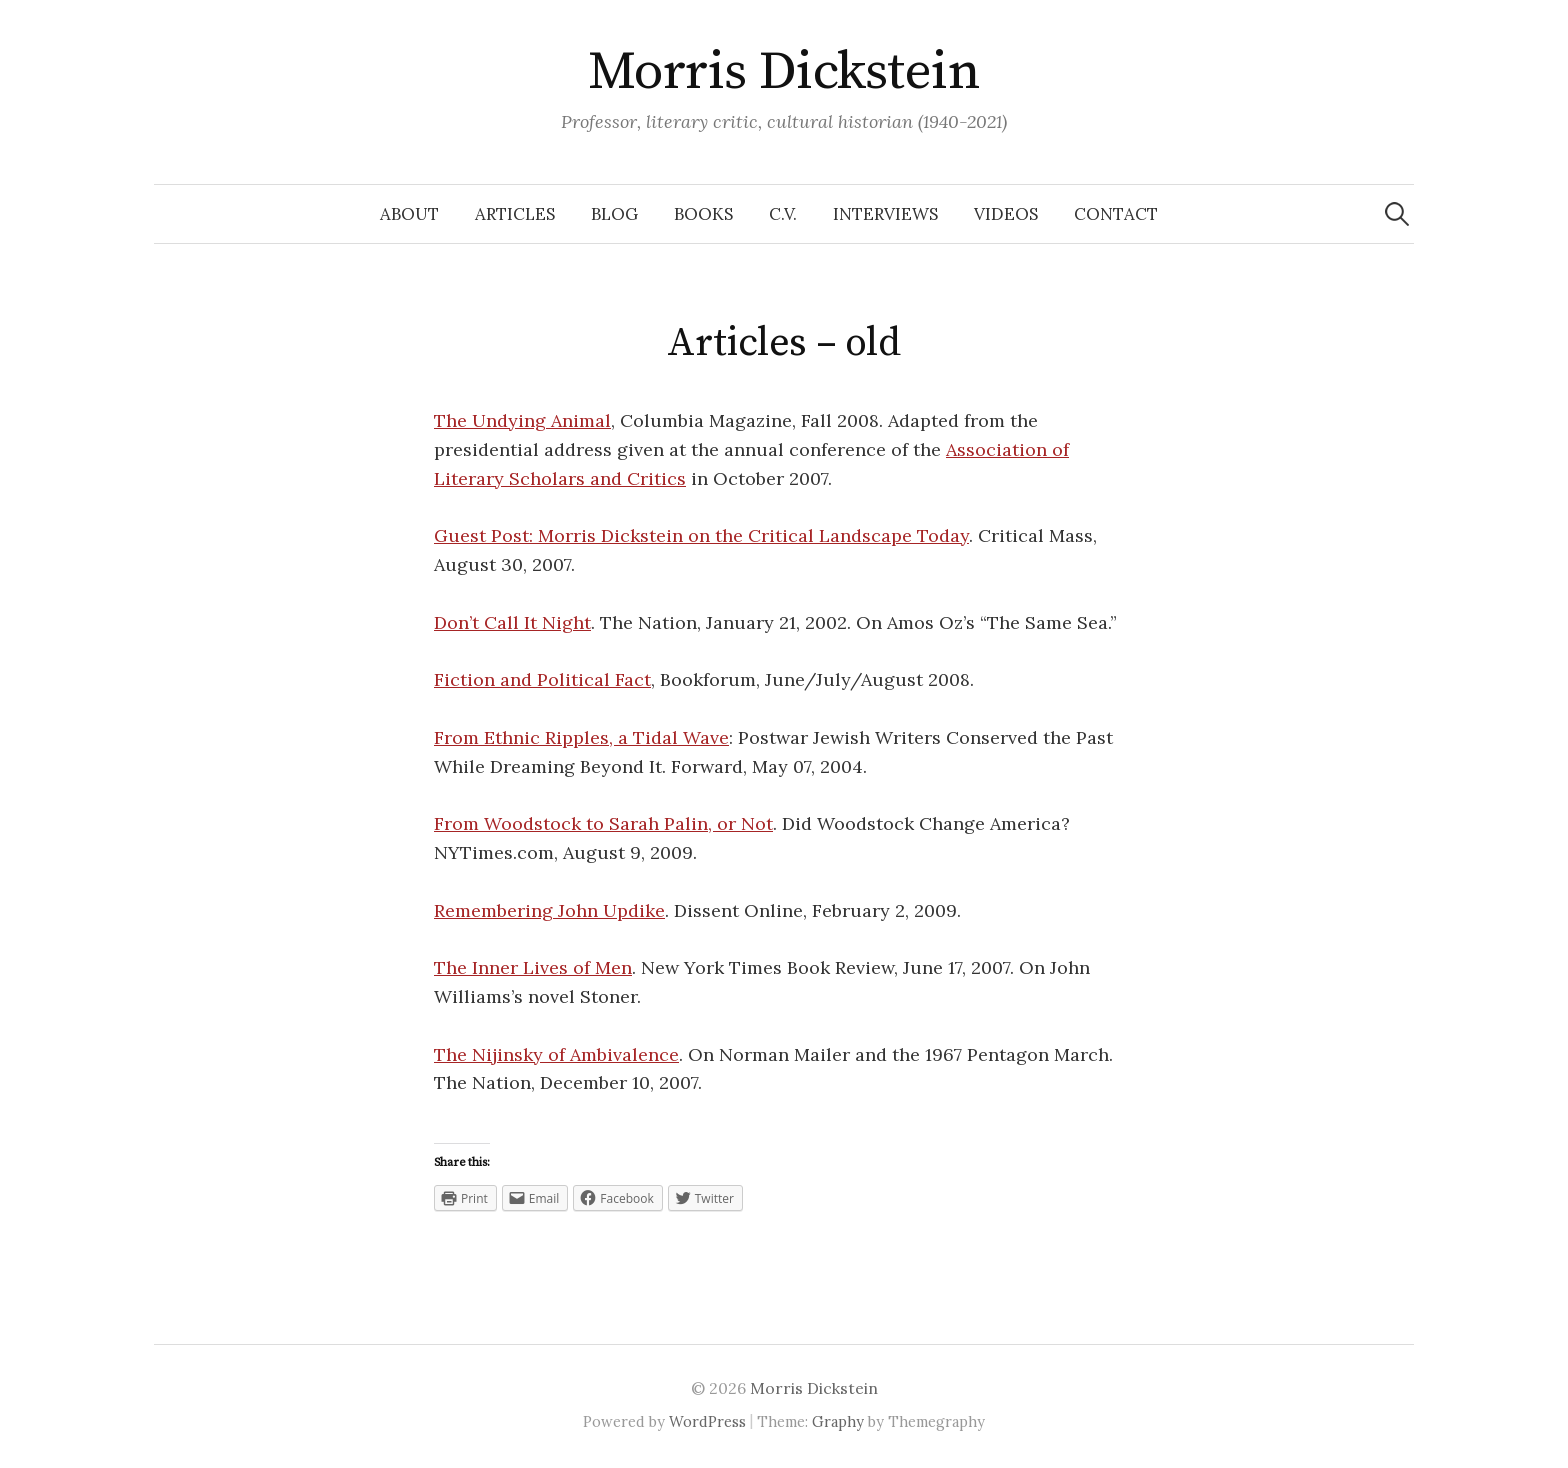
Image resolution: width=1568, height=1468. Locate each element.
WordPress (707, 1421)
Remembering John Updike (549, 910)
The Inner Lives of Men (533, 967)
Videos (1006, 214)
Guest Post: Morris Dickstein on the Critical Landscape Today (701, 535)
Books (703, 214)
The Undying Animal (522, 420)
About (409, 214)
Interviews (885, 214)
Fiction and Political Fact (542, 679)
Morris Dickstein (784, 72)
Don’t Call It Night (512, 622)
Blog (614, 214)
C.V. (783, 214)
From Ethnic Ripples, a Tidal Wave (581, 737)
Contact (1116, 214)
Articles (515, 214)
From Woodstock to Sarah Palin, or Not (603, 823)
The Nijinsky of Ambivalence (556, 1054)
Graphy (838, 1421)
